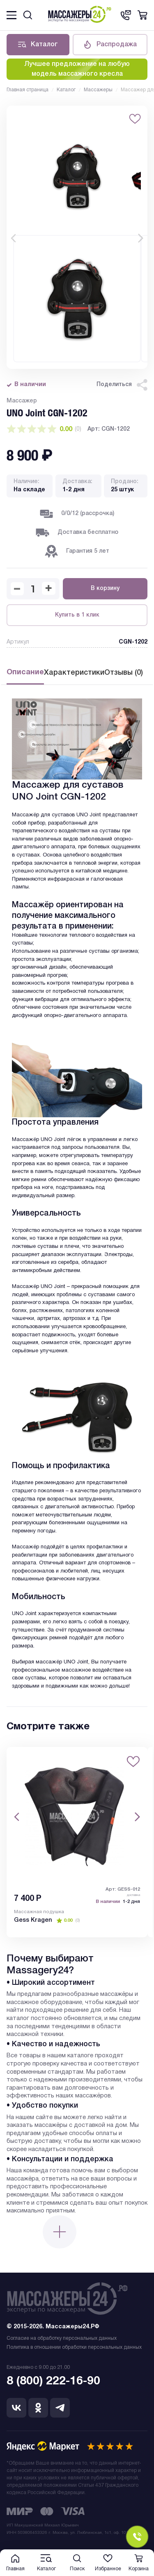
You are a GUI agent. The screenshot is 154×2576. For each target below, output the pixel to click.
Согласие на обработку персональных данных (62, 2338)
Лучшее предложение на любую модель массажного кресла (77, 69)
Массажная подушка (39, 1912)
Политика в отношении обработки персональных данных (74, 2347)
